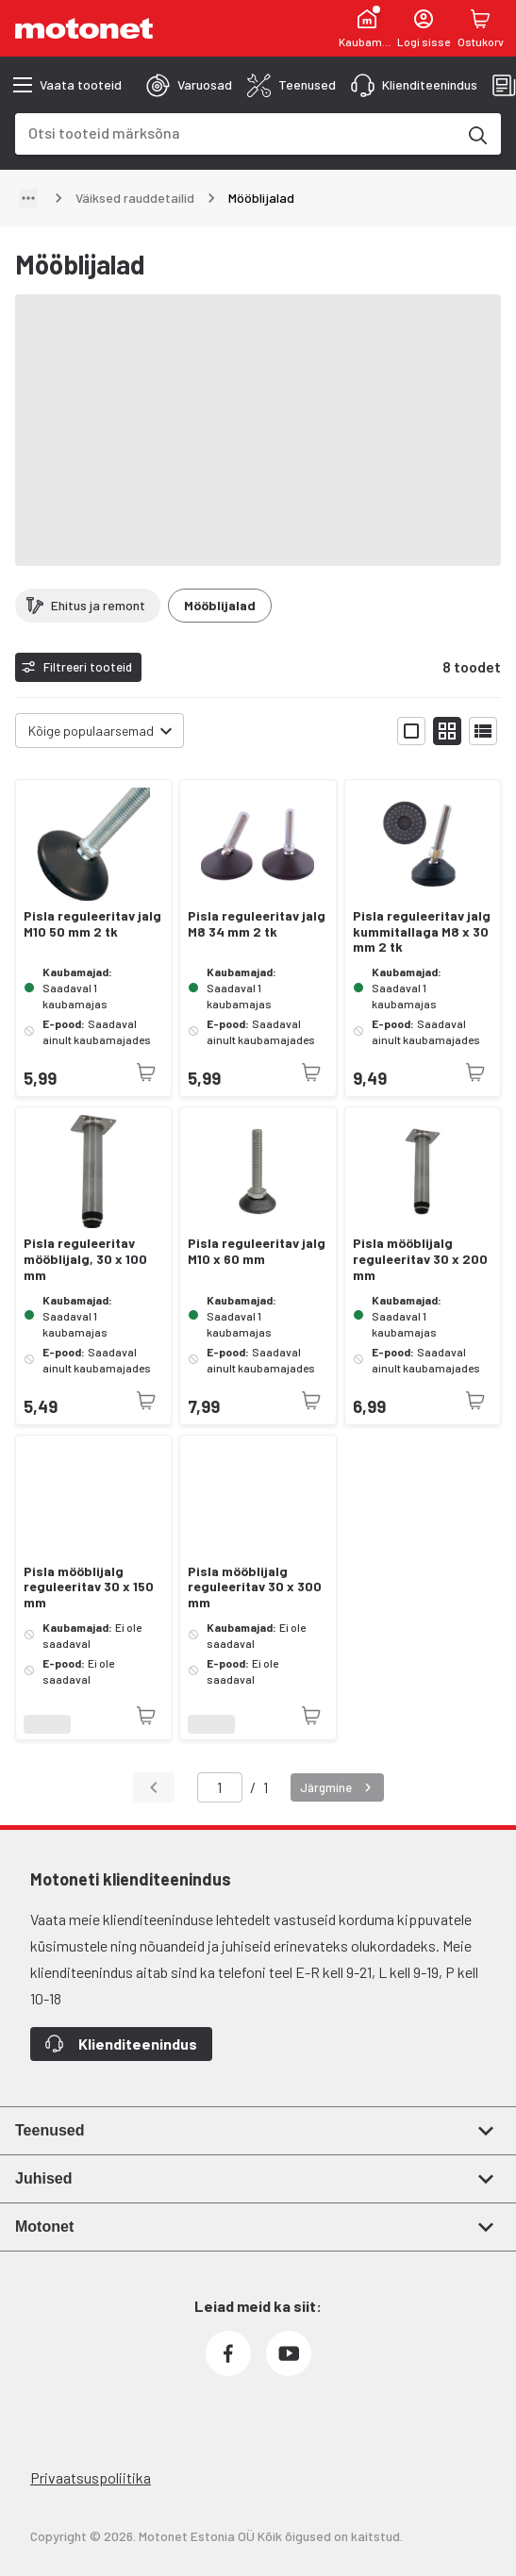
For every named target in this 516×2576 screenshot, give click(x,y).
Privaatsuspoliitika (90, 2477)
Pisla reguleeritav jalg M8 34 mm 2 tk (256, 923)
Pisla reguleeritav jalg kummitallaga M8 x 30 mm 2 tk (422, 932)
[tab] (189, 85)
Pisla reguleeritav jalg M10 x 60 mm (256, 1251)
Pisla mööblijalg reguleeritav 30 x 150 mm (89, 1587)
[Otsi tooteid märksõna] (476, 134)
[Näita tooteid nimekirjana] (483, 731)
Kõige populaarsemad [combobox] (91, 731)
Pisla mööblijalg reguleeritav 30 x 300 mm (255, 1587)
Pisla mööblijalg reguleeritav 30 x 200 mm (420, 1259)
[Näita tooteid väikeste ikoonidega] (447, 731)
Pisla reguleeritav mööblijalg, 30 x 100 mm (85, 1259)
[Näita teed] (28, 198)
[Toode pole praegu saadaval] (146, 1072)
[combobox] (235, 132)
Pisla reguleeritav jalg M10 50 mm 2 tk (92, 923)
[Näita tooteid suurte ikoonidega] (411, 731)
